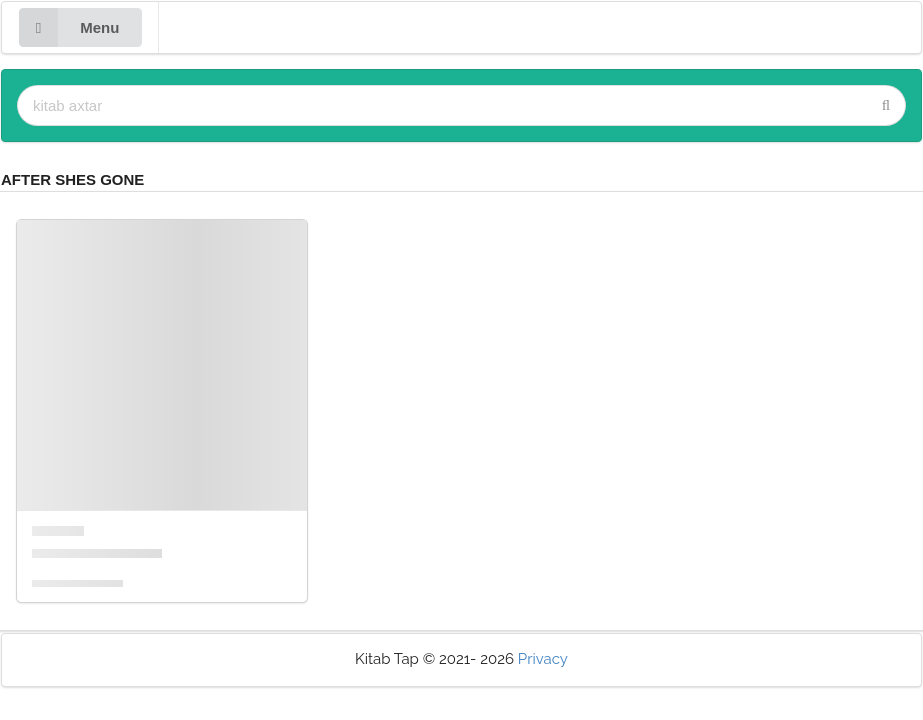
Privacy (543, 659)
